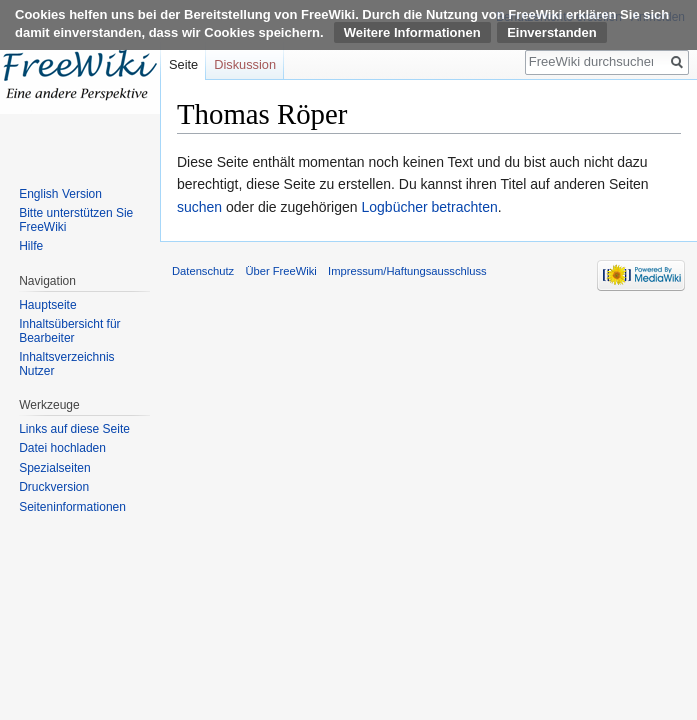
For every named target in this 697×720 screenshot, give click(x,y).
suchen (199, 207)
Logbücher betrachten (429, 207)
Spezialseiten (54, 468)
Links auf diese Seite (74, 429)
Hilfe (31, 246)
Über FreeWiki (280, 271)
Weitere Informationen (412, 32)
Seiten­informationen (72, 507)
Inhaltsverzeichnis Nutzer (66, 364)
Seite (183, 64)
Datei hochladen (62, 448)
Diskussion (245, 64)
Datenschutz (203, 271)
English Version (60, 194)
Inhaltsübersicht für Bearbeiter (69, 331)
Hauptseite (47, 305)
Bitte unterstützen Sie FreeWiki (76, 220)
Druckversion (54, 487)
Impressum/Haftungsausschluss (407, 271)
